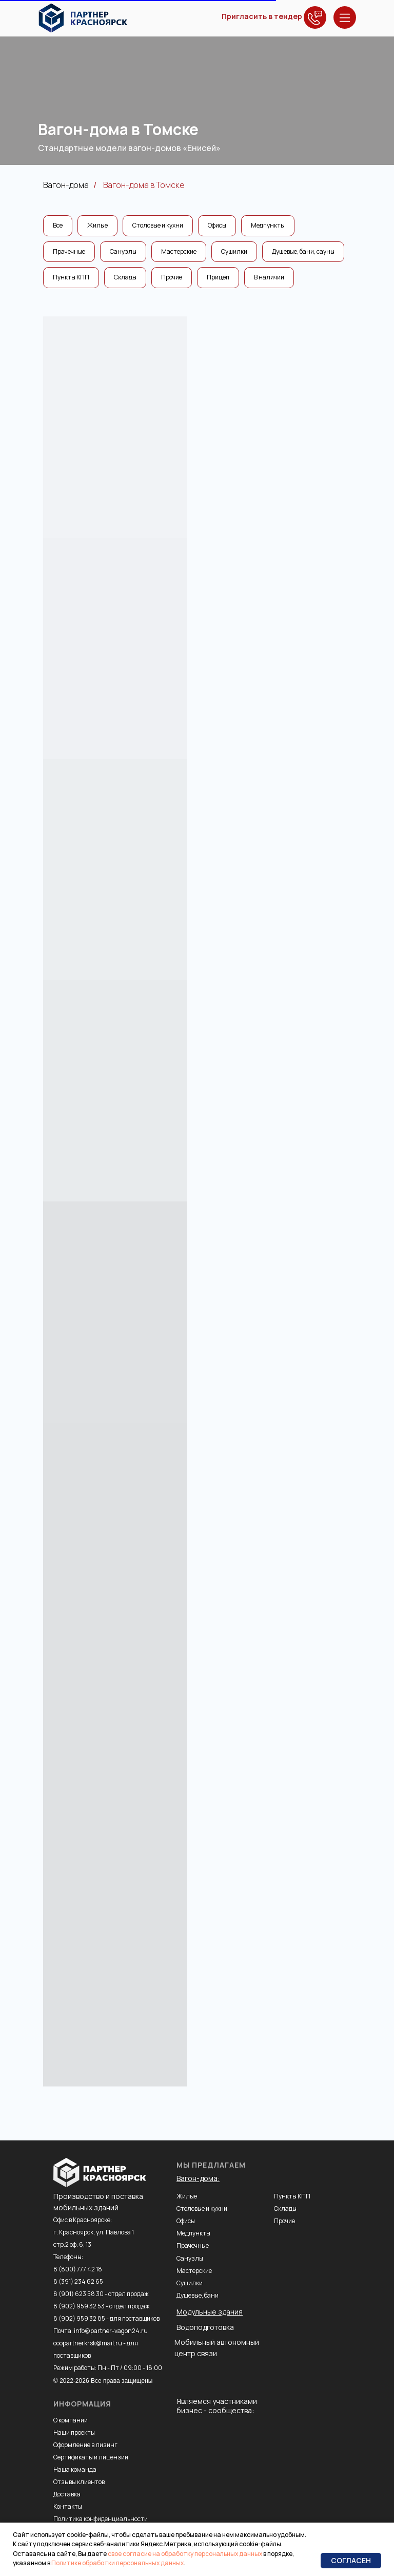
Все (58, 225)
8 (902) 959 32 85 (79, 2318)
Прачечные (69, 251)
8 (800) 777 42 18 (77, 2269)
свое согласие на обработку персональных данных (185, 2553)
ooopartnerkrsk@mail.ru (87, 2343)
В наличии (269, 277)
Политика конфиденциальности (100, 2518)
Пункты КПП (71, 277)
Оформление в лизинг (85, 2444)
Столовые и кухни (157, 225)
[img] (83, 18)
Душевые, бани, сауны (303, 251)
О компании (70, 2420)
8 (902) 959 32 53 (79, 2306)
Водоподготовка (205, 2327)
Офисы (217, 225)
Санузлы (123, 251)
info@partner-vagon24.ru (111, 2330)
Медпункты (268, 225)
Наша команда (74, 2469)
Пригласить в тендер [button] (262, 16)
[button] (315, 17)
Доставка (67, 2494)
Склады (125, 277)
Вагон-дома (66, 185)
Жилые (97, 225)
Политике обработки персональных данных (117, 2563)
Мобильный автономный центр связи (216, 2347)
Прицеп (218, 277)
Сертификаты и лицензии (90, 2457)
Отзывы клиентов (79, 2481)
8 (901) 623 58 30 (78, 2293)
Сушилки (234, 251)
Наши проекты (74, 2432)
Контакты (67, 2506)
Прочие (171, 277)
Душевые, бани (197, 2295)
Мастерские (178, 251)
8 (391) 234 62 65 (78, 2281)
